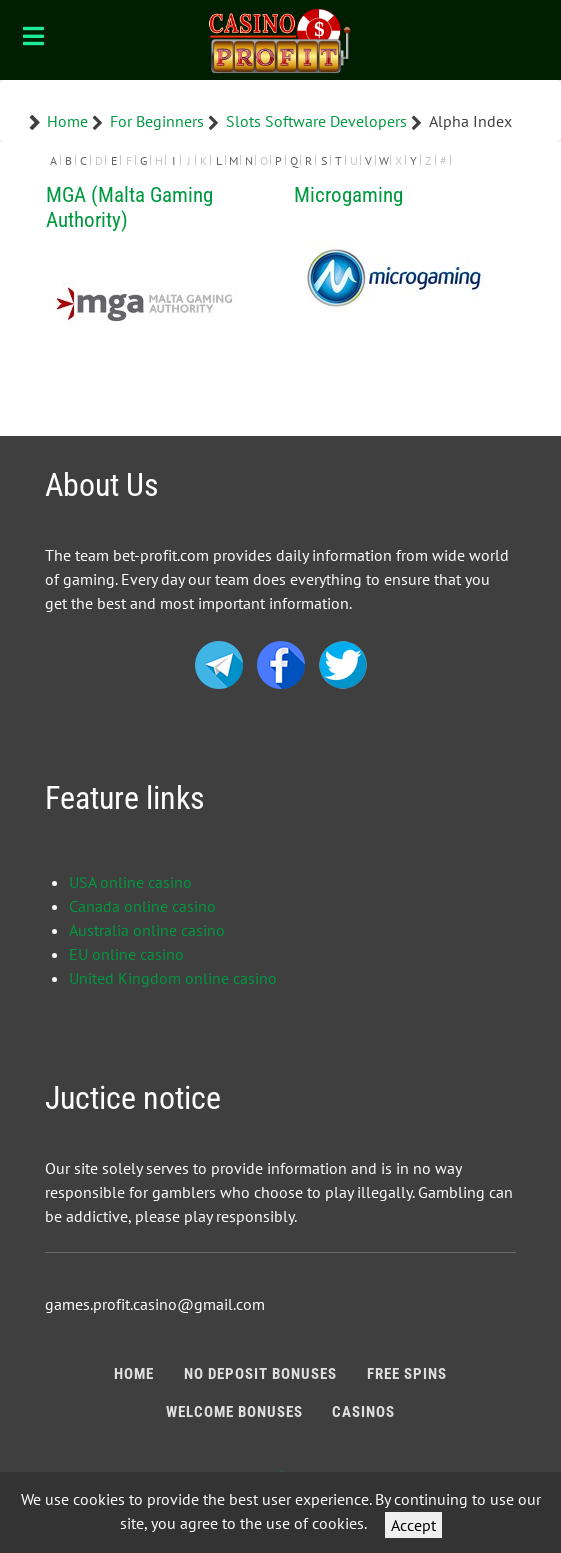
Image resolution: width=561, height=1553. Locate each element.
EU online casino (126, 954)
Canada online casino (142, 906)
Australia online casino (147, 930)
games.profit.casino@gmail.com (155, 1304)
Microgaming (348, 194)
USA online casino (130, 882)
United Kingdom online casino (173, 978)
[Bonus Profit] (280, 40)
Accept (413, 1525)
